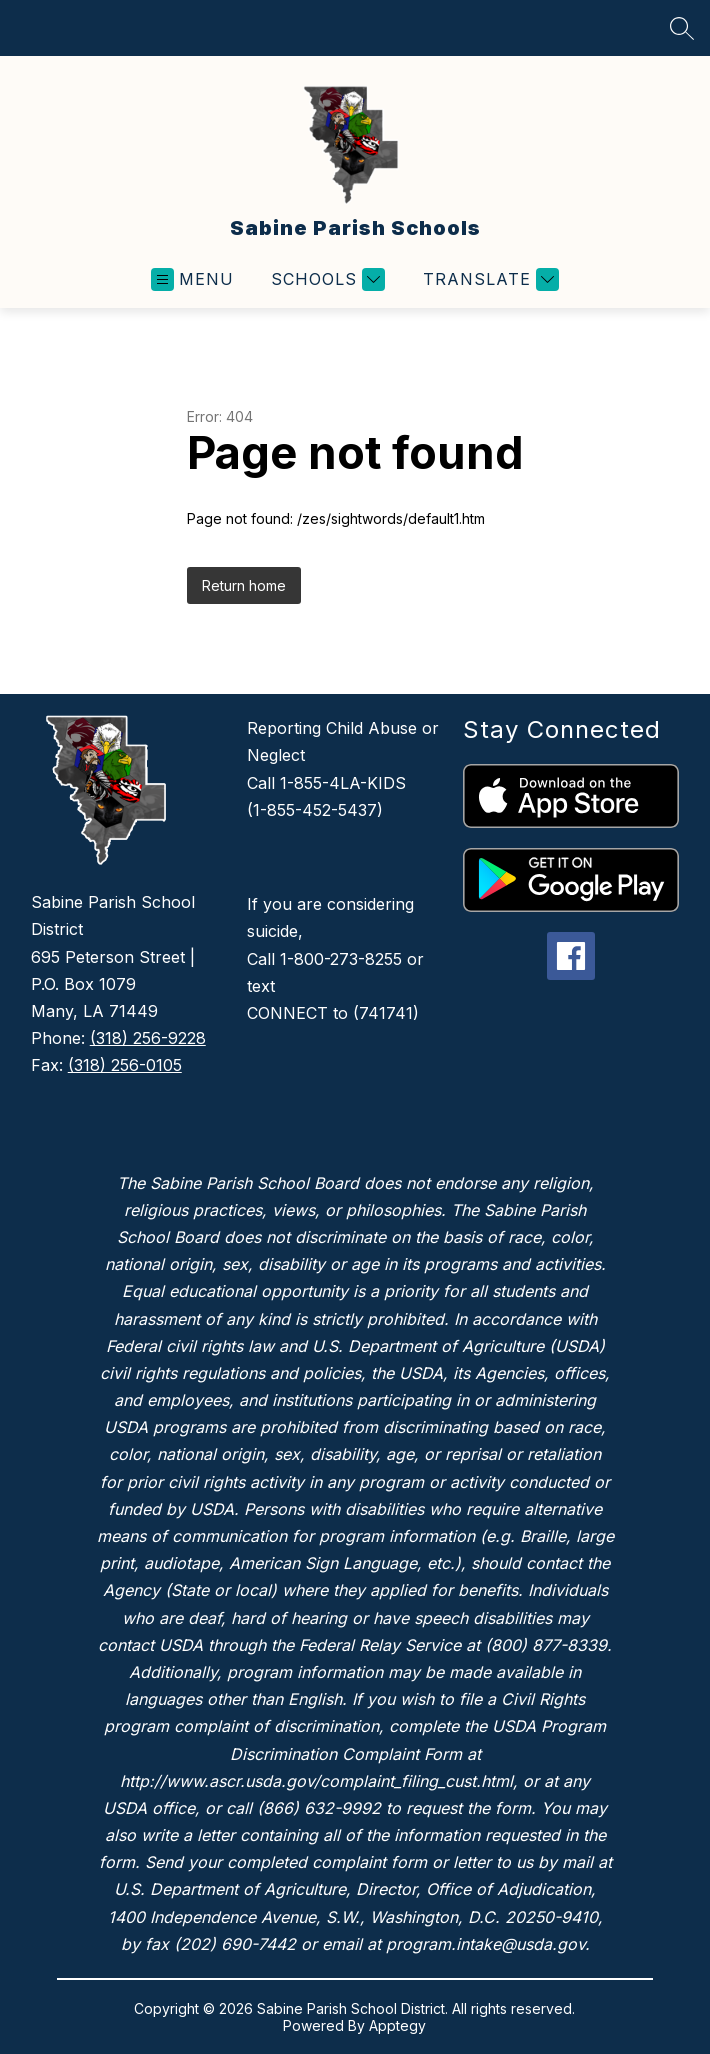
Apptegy (397, 2025)
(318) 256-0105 (125, 1065)
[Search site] (682, 28)
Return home (244, 585)
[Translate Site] (488, 279)
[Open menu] (192, 279)
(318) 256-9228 (148, 1038)
